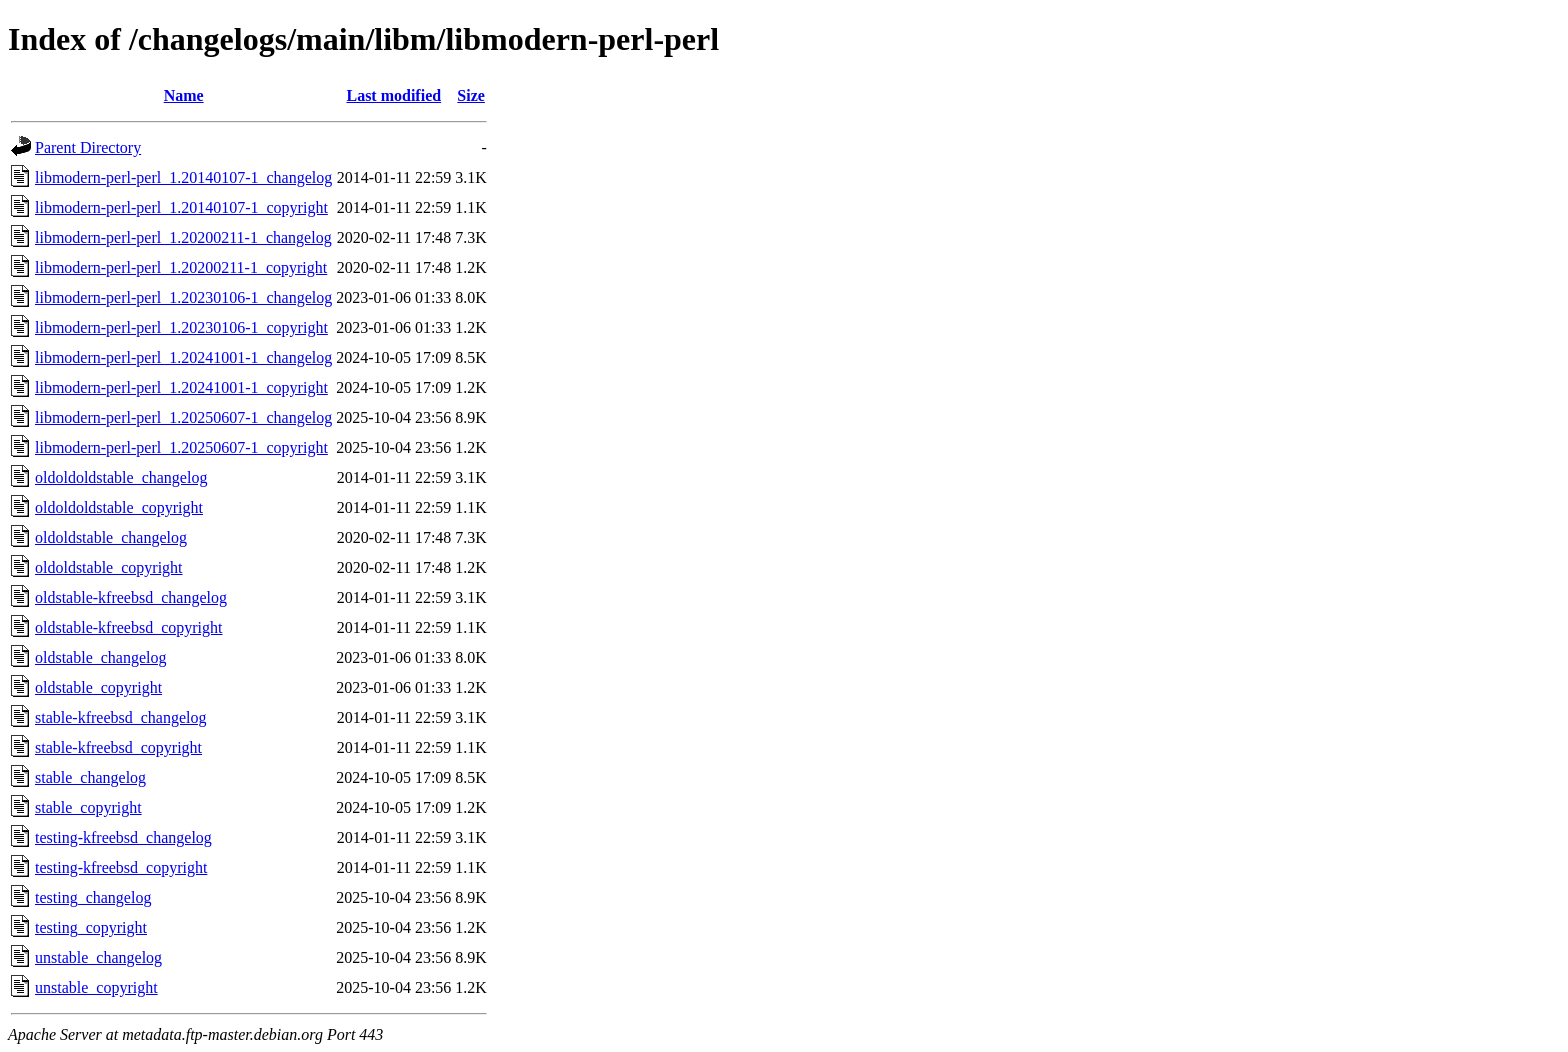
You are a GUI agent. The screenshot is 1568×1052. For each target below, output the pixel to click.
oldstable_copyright (98, 687)
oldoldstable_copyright (109, 567)
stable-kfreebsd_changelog (120, 717)
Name (184, 95)
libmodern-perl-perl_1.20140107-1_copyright (181, 207)
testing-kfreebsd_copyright (121, 867)
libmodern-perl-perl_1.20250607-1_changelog (183, 417)
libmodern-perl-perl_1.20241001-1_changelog (183, 357)
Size (471, 95)
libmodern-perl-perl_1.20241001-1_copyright (181, 387)
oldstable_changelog (101, 657)
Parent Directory (88, 147)
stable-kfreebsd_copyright (118, 747)
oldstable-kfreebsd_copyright (129, 627)
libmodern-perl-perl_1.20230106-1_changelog (183, 297)
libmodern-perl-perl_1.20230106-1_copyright (181, 327)
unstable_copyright (96, 987)
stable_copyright (88, 807)
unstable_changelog (98, 957)
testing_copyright (91, 927)
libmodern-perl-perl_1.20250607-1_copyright (181, 447)
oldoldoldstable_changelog (121, 477)
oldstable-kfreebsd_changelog (131, 597)
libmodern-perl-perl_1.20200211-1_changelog (183, 237)
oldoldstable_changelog (111, 537)
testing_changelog (93, 897)
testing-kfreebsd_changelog (123, 837)
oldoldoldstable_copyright (119, 507)
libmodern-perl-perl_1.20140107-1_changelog (183, 177)
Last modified (393, 95)
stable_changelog (90, 777)
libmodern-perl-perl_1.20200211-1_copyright (181, 267)
